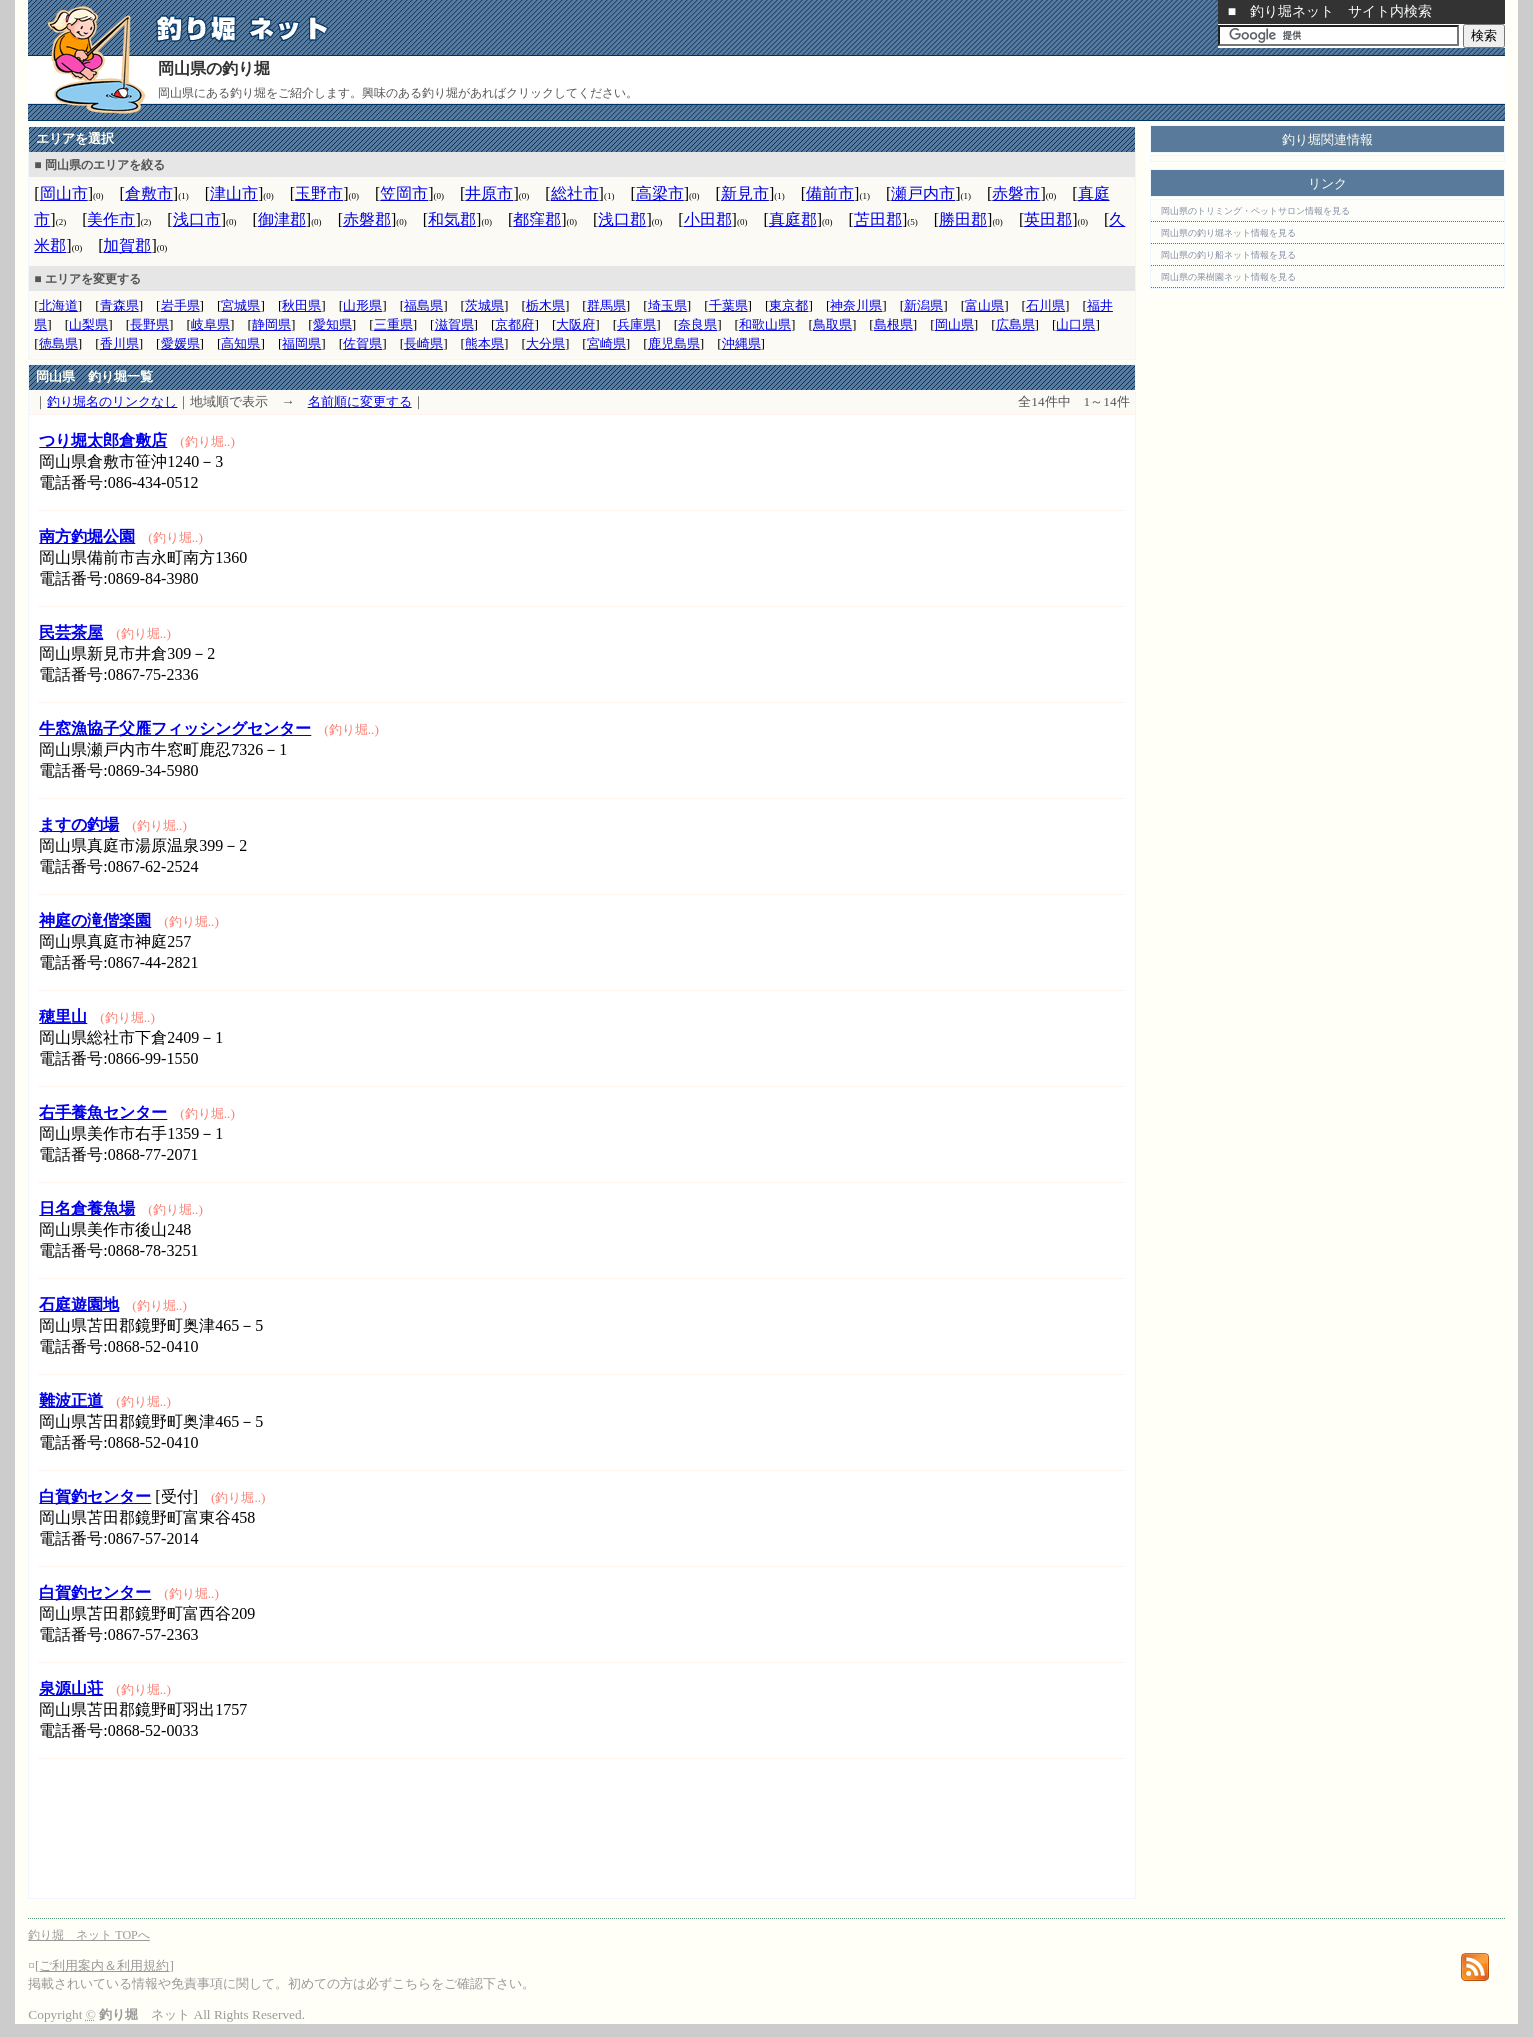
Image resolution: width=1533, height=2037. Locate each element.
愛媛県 (180, 343)
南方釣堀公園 (87, 536)
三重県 (393, 324)
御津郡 (282, 219)
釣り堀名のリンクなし (112, 401)
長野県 (149, 324)
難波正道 (71, 1400)
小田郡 (708, 219)
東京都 (788, 305)
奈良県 (697, 324)
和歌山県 (765, 324)
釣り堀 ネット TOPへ (88, 1935)
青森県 (119, 305)
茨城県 (484, 305)
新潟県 (923, 305)
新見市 (745, 193)
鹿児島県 (674, 343)
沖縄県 (741, 343)
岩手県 (180, 305)
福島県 (423, 305)
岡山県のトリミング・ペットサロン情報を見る (1255, 211)
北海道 (58, 305)
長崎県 (423, 343)
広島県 (1015, 324)
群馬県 (606, 305)
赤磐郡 (367, 219)
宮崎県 (606, 343)
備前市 (830, 193)
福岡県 (301, 343)
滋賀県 (454, 324)
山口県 (1075, 324)
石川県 (1045, 305)
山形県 (362, 305)
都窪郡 (537, 219)
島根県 (893, 324)
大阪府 (575, 324)
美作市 (111, 219)
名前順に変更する (360, 401)
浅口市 (197, 219)
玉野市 (319, 193)
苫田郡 (878, 219)
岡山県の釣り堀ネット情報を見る (1228, 233)
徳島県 (58, 343)
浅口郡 (622, 219)
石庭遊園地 (79, 1304)
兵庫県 (636, 324)
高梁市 (660, 193)
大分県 (545, 343)
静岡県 (271, 324)
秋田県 (301, 305)
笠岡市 (404, 193)
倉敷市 (149, 193)
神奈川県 (856, 305)
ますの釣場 (79, 824)
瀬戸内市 (923, 193)
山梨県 (88, 324)
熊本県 (484, 343)
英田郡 (1048, 219)
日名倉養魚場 (87, 1208)
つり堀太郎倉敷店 (103, 440)
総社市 (575, 193)
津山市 (234, 193)
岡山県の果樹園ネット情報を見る (1228, 277)
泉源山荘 (71, 1688)
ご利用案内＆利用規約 (104, 1965)
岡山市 (64, 193)
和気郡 (452, 219)
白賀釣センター (95, 1496)
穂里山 (63, 1016)
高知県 (240, 343)
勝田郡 (963, 219)
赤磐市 (1016, 193)
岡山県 (954, 324)
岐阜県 (210, 324)
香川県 (119, 343)
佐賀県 (362, 343)
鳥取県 (832, 324)
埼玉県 (667, 305)
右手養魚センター (103, 1112)
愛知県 (332, 324)
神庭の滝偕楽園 (95, 920)
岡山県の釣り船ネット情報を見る (1228, 255)
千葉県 (728, 305)
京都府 (514, 324)
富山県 (984, 305)
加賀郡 (127, 245)
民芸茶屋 (71, 632)
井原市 (489, 193)
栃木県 (545, 305)
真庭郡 (793, 219)
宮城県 (240, 305)
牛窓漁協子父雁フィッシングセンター (175, 728)
